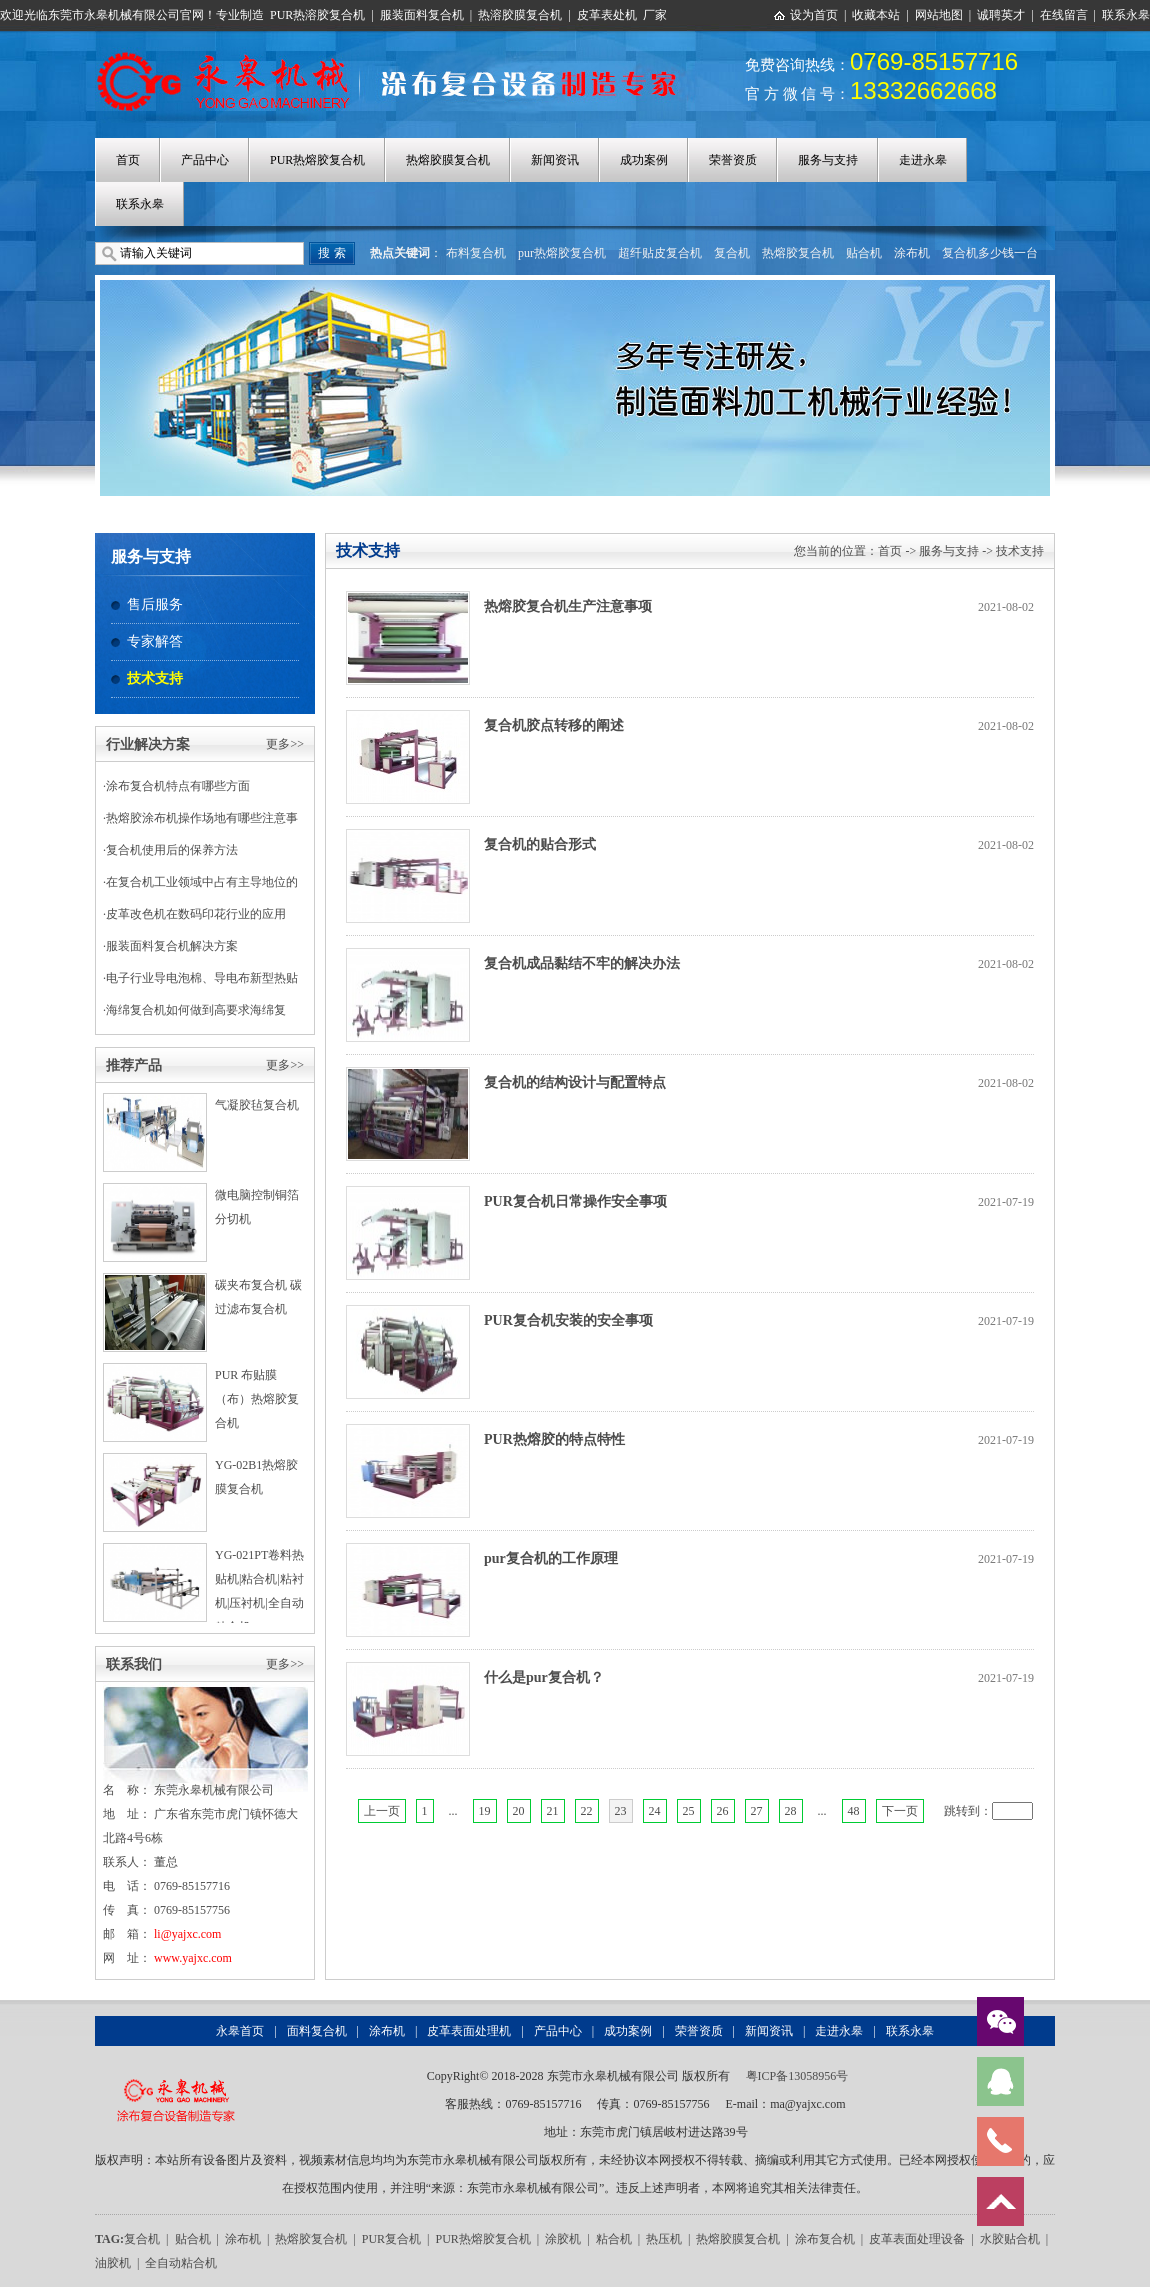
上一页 (382, 1811)
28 (791, 1811)
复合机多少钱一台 (990, 253)
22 (587, 1811)
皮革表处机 (607, 15)
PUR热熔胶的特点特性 (554, 1439)
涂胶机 (563, 2239)
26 (723, 1811)
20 (519, 1811)
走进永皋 (923, 160)
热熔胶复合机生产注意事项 (568, 606)
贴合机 (864, 253)
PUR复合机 (391, 2239)
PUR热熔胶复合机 (317, 160)
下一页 (900, 1811)
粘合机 (614, 2239)
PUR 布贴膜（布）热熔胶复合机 (257, 1399)
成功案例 (644, 160)
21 (553, 1811)
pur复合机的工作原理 (551, 1558)
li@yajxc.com (187, 1934)
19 (485, 1811)
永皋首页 (240, 2031)
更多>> (285, 744)
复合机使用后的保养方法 (172, 850)
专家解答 (155, 641)
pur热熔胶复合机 (562, 253)
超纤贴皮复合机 (660, 253)
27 (757, 1811)
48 (854, 1811)
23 (621, 1811)
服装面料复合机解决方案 (172, 946)
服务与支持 (828, 160)
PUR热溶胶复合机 (317, 15)
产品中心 (205, 160)
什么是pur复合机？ (544, 1677)
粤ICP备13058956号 (797, 2076)
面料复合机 (317, 2031)
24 (655, 1811)
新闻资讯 (555, 160)
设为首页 (814, 15)
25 (689, 1811)
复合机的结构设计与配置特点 (575, 1082)
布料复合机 (476, 253)
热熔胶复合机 (798, 253)
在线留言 (1064, 15)
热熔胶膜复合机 (448, 160)
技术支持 (155, 678)
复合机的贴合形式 (540, 844)
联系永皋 (1126, 15)
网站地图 (939, 15)
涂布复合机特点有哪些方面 (178, 786)
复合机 (732, 253)
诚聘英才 (1001, 15)
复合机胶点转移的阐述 (554, 725)
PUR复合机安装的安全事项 (568, 1320)
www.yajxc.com (193, 1958)
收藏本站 (876, 15)
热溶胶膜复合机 (520, 15)
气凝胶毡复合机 (257, 1105)
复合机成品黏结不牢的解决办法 (582, 963)
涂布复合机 (825, 2239)
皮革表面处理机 (469, 2031)
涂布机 (912, 253)
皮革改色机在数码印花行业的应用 (196, 914)
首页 (128, 160)
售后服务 (155, 604)
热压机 (664, 2239)
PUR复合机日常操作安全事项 (575, 1201)
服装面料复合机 (422, 15)
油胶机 (113, 2263)
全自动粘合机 (181, 2263)
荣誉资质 (733, 160)
